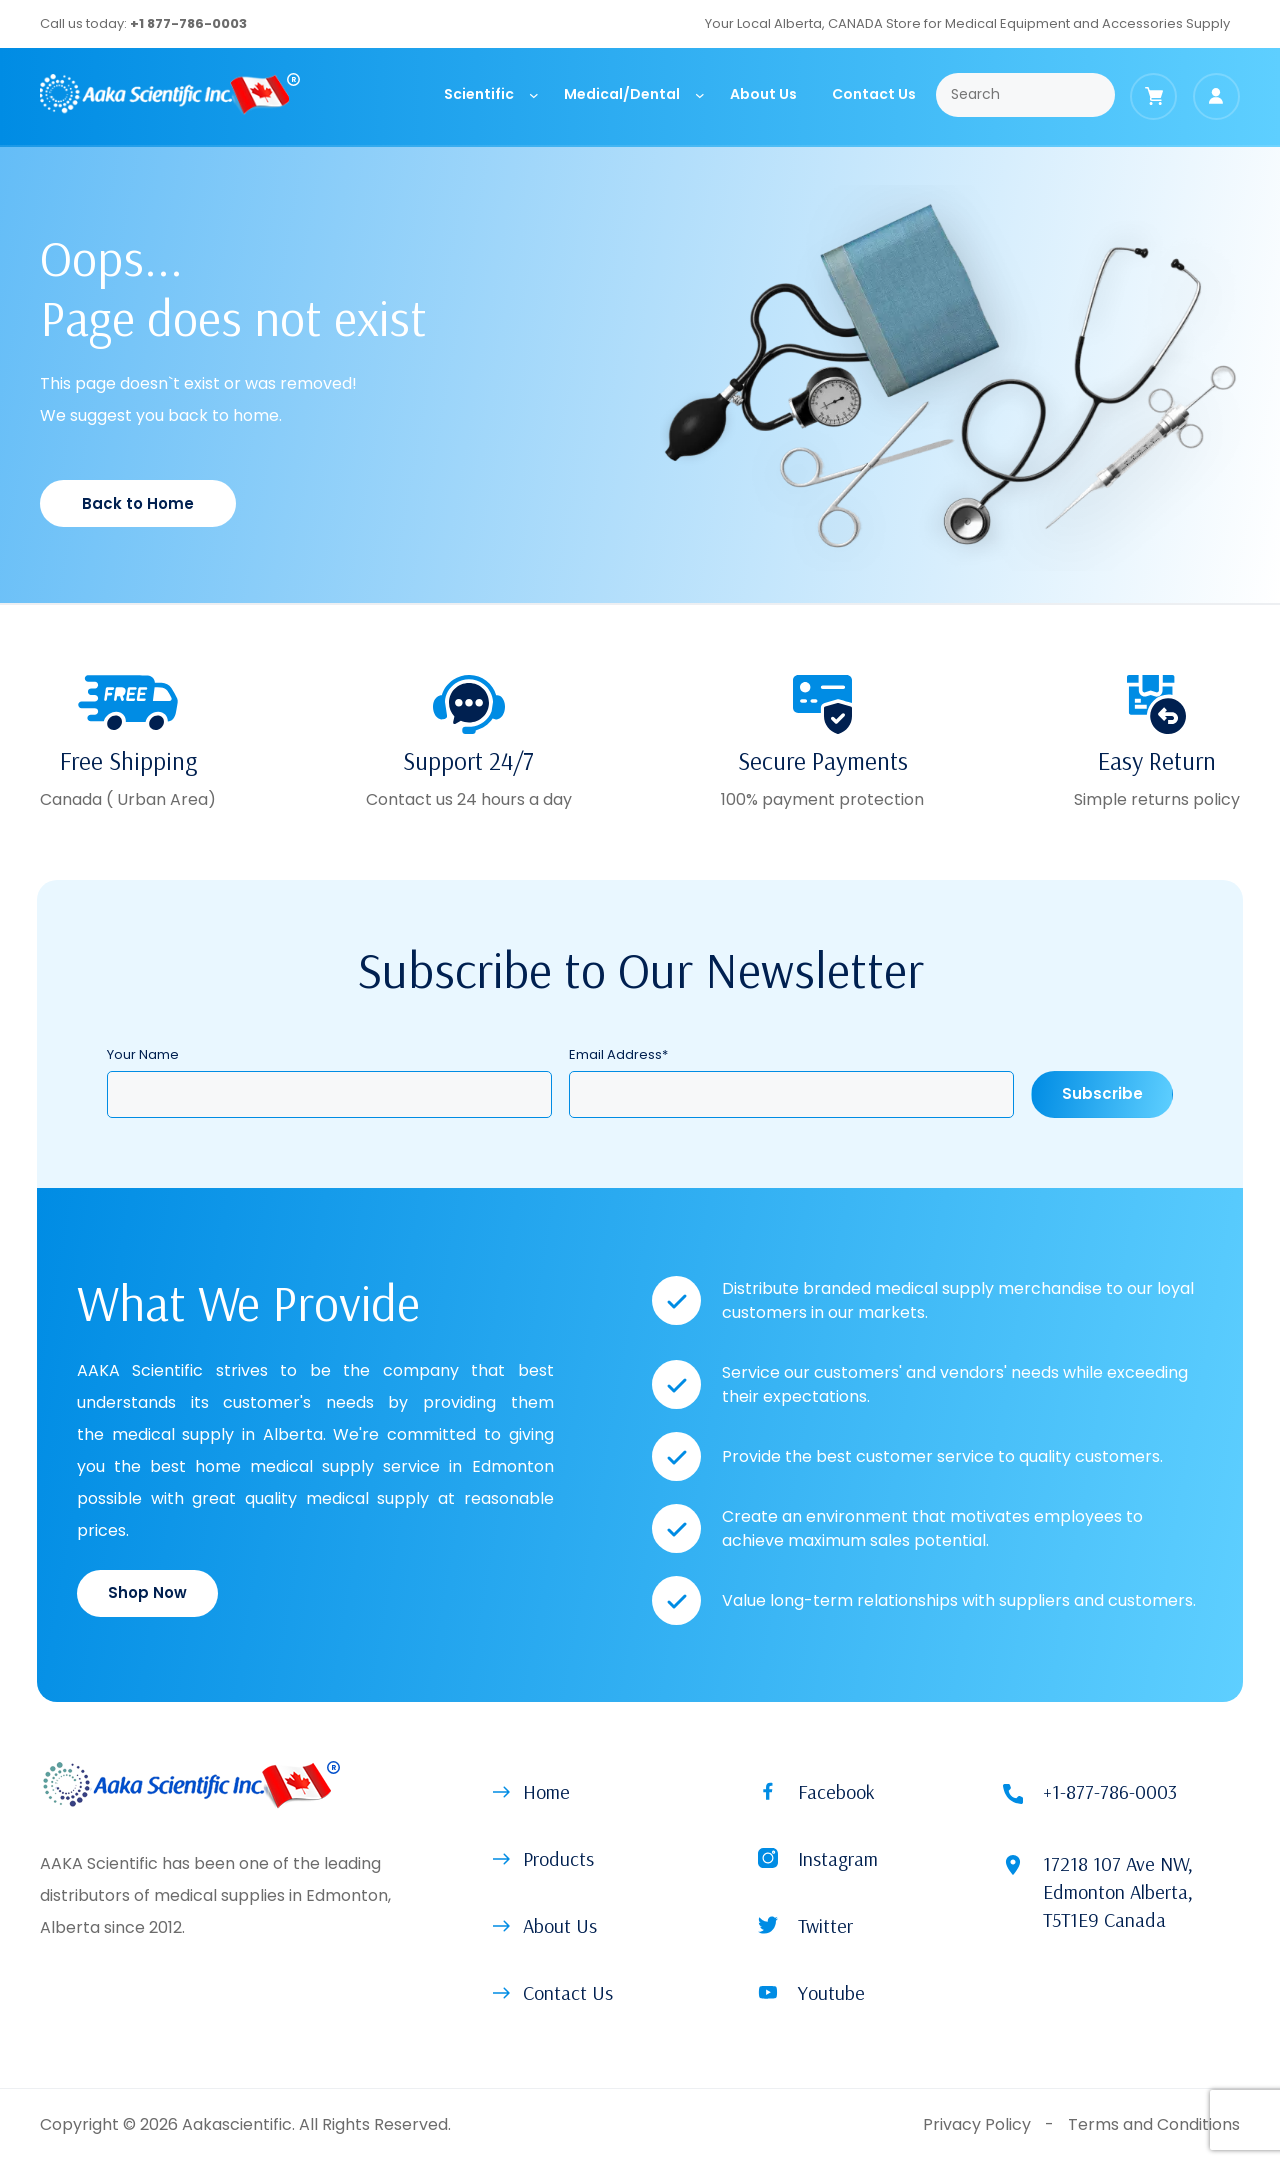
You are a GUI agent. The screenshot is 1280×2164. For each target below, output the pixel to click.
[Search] (1025, 95)
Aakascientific (237, 2124)
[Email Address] (791, 1094)
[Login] (1216, 96)
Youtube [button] (831, 1992)
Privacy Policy (977, 2124)
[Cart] (1153, 96)
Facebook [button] (836, 1791)
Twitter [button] (825, 1925)
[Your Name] (329, 1094)
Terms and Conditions (1154, 2124)
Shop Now (147, 1592)
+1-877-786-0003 (1110, 1791)
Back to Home (138, 503)
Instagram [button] (838, 1858)
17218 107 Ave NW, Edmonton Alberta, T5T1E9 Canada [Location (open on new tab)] (1118, 1891)
